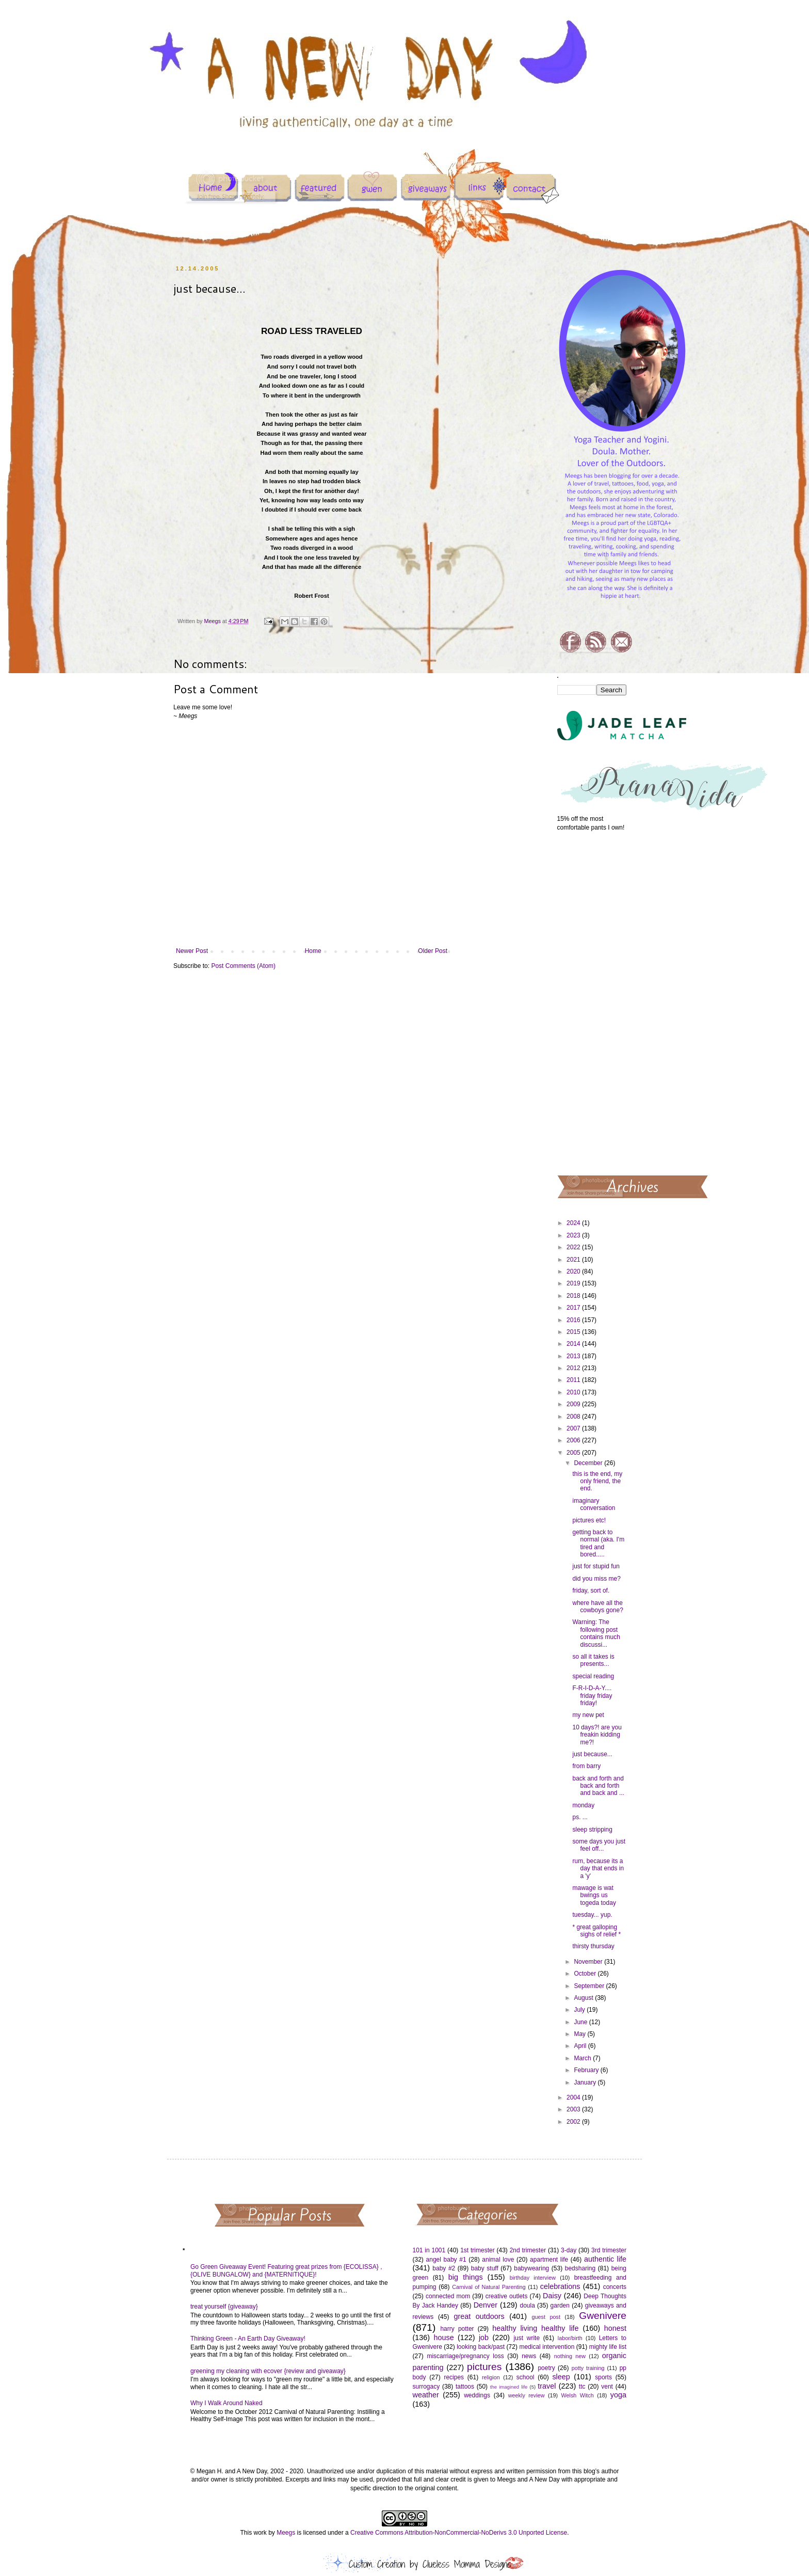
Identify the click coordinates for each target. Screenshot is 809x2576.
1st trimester (477, 2250)
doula (527, 2305)
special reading (593, 1676)
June (581, 2022)
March (583, 2058)
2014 (574, 1343)
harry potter (457, 2328)
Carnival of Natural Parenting (489, 2287)
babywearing (531, 2268)
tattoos (465, 2386)
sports (603, 2377)
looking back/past (481, 2346)
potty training (588, 2368)
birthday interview (533, 2278)
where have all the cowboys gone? (597, 1606)
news (529, 2356)
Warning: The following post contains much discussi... (596, 1633)
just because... (592, 1754)
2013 (574, 1356)
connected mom (448, 2296)
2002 (574, 2121)
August (584, 1997)
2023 (574, 1235)
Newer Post (192, 951)
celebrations (560, 2286)
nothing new (570, 2356)
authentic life (605, 2259)
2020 (574, 1271)
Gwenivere (602, 2315)
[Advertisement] (592, 1002)
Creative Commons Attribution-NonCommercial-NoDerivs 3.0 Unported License (458, 2532)
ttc (582, 2386)
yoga (618, 2395)
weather (426, 2395)
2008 (574, 1416)
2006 (574, 1440)
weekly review (526, 2395)
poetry (546, 2368)
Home (313, 951)
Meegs (286, 2532)
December (589, 1463)
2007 (574, 1428)
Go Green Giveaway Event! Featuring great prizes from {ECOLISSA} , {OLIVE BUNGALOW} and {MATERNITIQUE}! (286, 2270)
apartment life (549, 2259)
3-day (568, 2250)
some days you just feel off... (598, 1845)
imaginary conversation (593, 1504)
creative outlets (507, 2296)
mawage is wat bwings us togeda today (594, 1895)
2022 (574, 1247)
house (443, 2337)
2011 (574, 1380)
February (587, 2070)
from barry (586, 1766)
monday (583, 1805)
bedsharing (580, 2268)
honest (615, 2328)
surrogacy (426, 2386)
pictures (484, 2366)
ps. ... (579, 1817)
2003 (574, 2109)
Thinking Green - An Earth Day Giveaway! (247, 2338)
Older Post (432, 951)
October (585, 1973)
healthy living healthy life (535, 2328)
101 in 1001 (429, 2250)
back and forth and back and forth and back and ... (598, 1786)
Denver (485, 2305)
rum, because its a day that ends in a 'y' (598, 1868)
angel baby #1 (446, 2259)
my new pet (588, 1715)
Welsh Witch (577, 2395)
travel (547, 2386)
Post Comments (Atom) (243, 965)
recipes (454, 2377)
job (484, 2337)
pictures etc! (589, 1520)
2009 (574, 1404)
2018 (574, 1295)
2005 (574, 1452)
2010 (574, 1392)
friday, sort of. (590, 1590)
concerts (614, 2287)
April (581, 2045)
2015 (574, 1331)
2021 (574, 1259)
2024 (574, 1223)
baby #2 (443, 2268)
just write (526, 2338)
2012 (574, 1368)
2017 (574, 1307)
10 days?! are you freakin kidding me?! (596, 1735)
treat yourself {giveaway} (224, 2306)
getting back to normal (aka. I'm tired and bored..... (598, 1543)
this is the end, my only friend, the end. (597, 1481)
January (585, 2082)
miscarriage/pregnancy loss (465, 2356)
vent (607, 2386)
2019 (574, 1283)
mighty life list (607, 2346)
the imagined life (509, 2387)
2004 (574, 2097)
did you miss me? (596, 1578)
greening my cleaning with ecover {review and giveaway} (268, 2371)
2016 (574, 1320)
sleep (561, 2377)
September (590, 1986)
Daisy (552, 2296)
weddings (477, 2395)
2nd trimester (528, 2250)
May (580, 2034)
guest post (546, 2317)
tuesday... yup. (592, 1914)
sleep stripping (592, 1829)
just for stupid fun (595, 1566)
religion (491, 2377)
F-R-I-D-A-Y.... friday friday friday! (592, 1695)
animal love (498, 2259)
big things (465, 2277)
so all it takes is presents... (593, 1660)
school (525, 2377)
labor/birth (570, 2338)
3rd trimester (608, 2250)
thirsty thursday (593, 1946)
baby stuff (484, 2268)
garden (560, 2305)
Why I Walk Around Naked (226, 2403)
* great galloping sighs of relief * (596, 1930)
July (580, 2009)
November (589, 1961)
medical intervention (546, 2346)
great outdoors (479, 2316)
